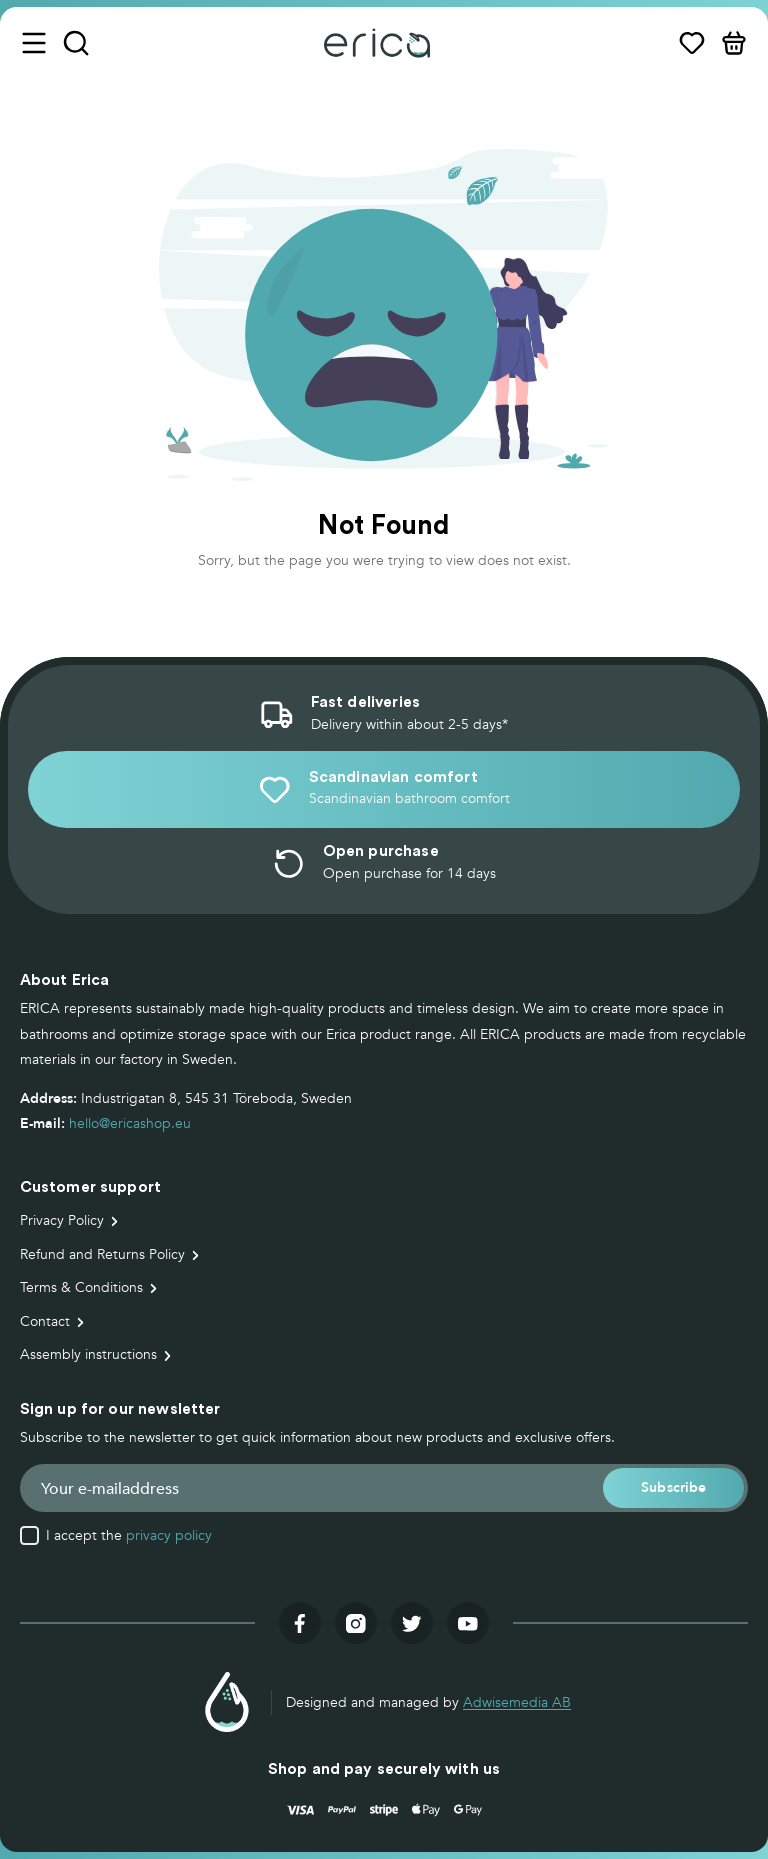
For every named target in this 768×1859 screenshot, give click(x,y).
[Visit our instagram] (356, 1623)
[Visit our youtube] (468, 1623)
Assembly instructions (88, 1354)
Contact (45, 1321)
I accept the (129, 1536)
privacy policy (169, 1535)
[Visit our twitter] (412, 1623)
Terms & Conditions (81, 1287)
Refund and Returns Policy (102, 1254)
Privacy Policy (62, 1220)
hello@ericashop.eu (130, 1123)
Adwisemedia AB (517, 1702)
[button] (673, 1487)
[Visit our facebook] (300, 1623)
